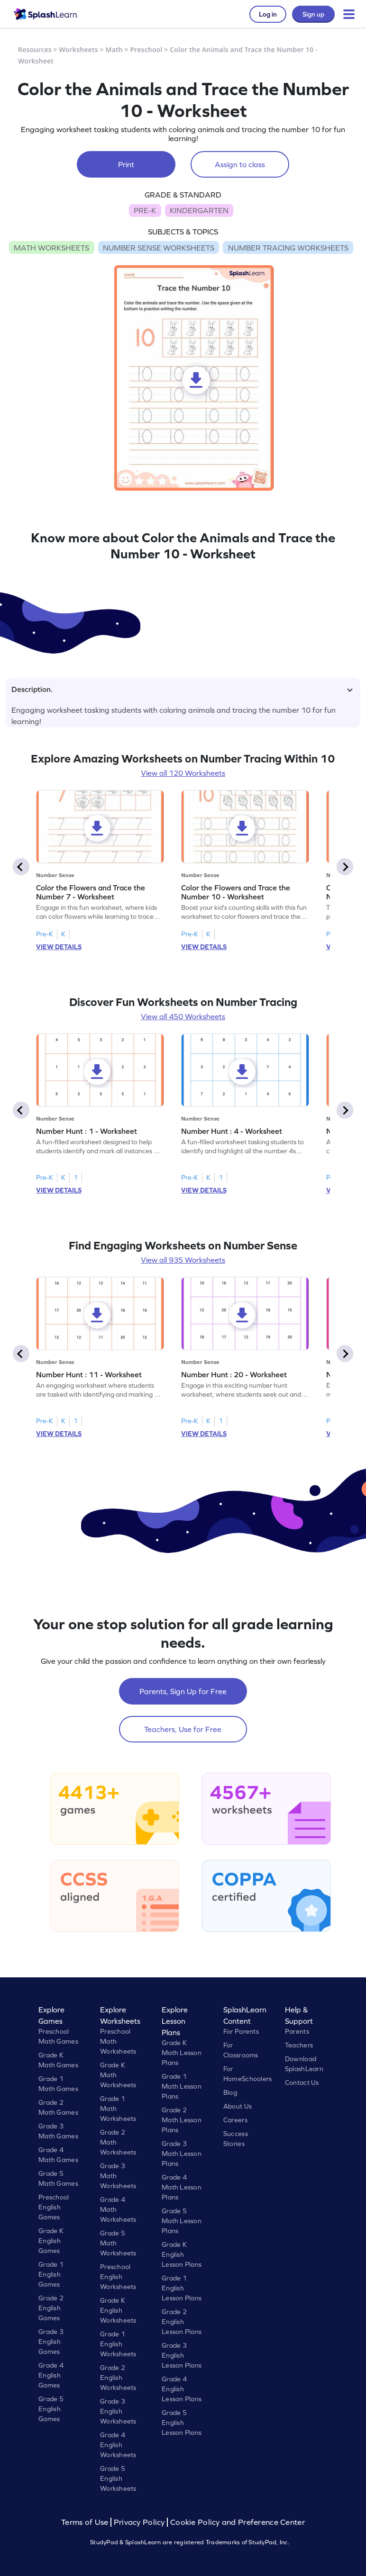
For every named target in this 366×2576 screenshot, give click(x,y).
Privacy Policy (139, 2522)
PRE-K (145, 210)
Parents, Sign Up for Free (183, 1691)
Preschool (146, 49)
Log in (268, 14)
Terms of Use (85, 2522)
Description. (182, 689)
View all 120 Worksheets (183, 773)
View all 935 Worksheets (183, 1260)
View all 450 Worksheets (183, 1016)
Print (126, 164)
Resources (35, 49)
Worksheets (78, 49)
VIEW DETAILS (59, 947)
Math (114, 49)
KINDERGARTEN (199, 210)
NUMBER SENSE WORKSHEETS (158, 247)
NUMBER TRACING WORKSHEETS (288, 247)
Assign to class (240, 164)
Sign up (313, 14)
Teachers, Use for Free (182, 1729)
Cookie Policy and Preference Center (237, 2522)
